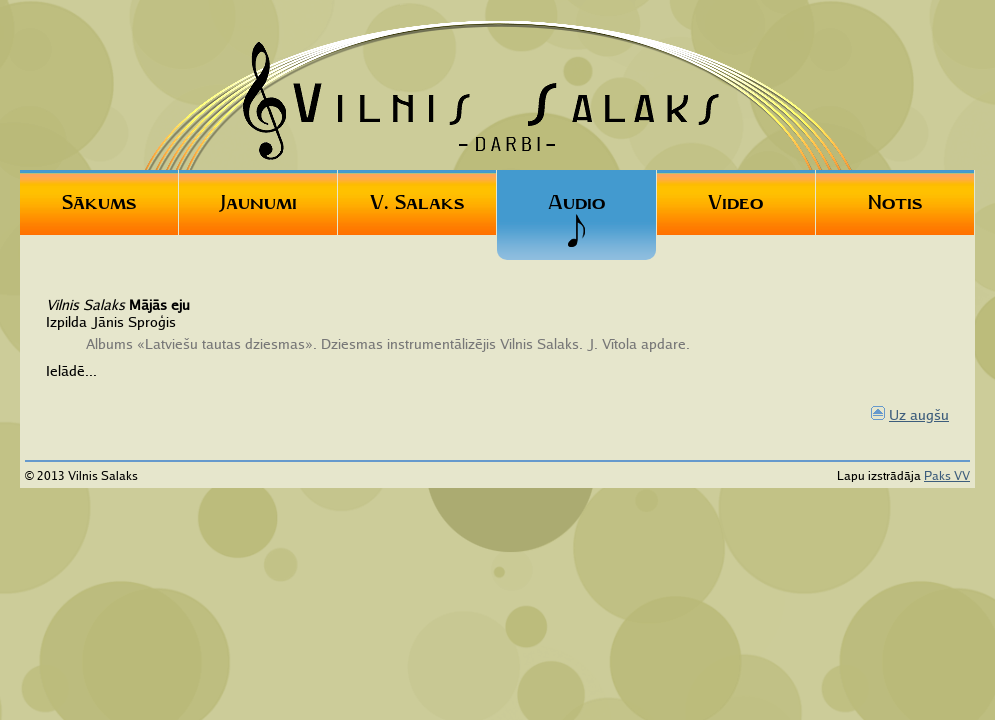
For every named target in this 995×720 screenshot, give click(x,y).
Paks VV (947, 475)
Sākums (99, 202)
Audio (576, 219)
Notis (895, 202)
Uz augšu (919, 414)
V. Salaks (417, 202)
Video (735, 202)
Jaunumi (258, 202)
